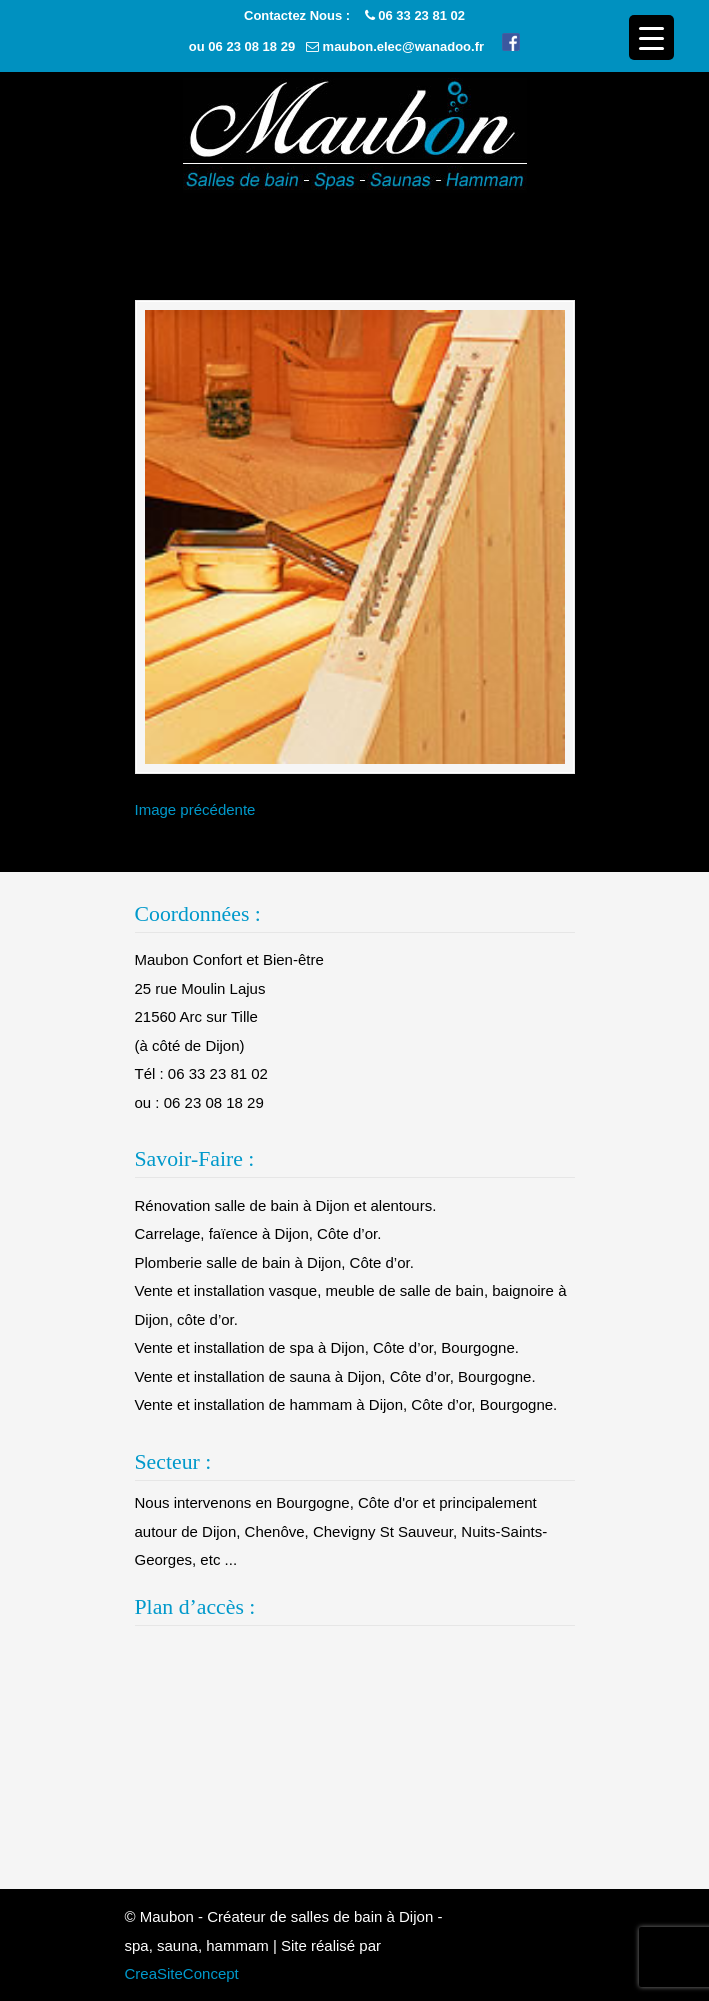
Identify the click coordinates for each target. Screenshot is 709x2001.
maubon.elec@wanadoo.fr (403, 46)
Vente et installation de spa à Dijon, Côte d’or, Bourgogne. (327, 1347)
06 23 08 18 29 (251, 46)
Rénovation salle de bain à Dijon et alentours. (286, 1205)
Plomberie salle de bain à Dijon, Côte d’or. (274, 1262)
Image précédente (195, 809)
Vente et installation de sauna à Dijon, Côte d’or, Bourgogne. (335, 1376)
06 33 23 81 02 (421, 15)
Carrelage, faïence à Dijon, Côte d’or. (258, 1233)
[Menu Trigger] (651, 37)
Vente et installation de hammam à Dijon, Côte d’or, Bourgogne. (346, 1404)
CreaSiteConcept (182, 1973)
